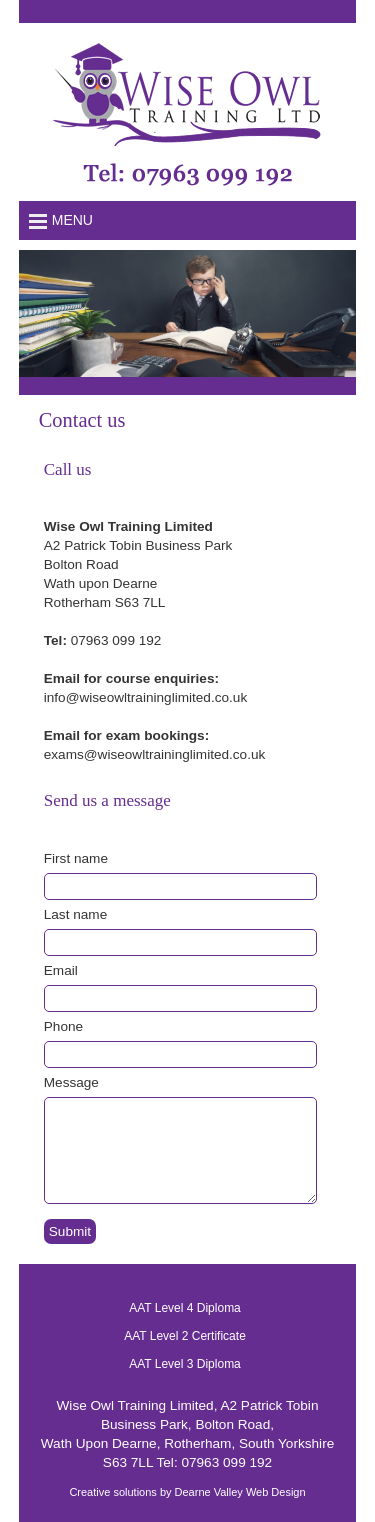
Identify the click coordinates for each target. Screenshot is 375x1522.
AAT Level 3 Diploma (185, 1364)
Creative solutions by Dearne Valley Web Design (187, 1492)
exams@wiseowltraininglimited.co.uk (155, 754)
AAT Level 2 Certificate (185, 1336)
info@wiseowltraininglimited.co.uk (145, 697)
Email (61, 970)
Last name (75, 914)
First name (76, 858)
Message (71, 1082)
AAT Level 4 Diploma (185, 1308)
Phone (63, 1026)
